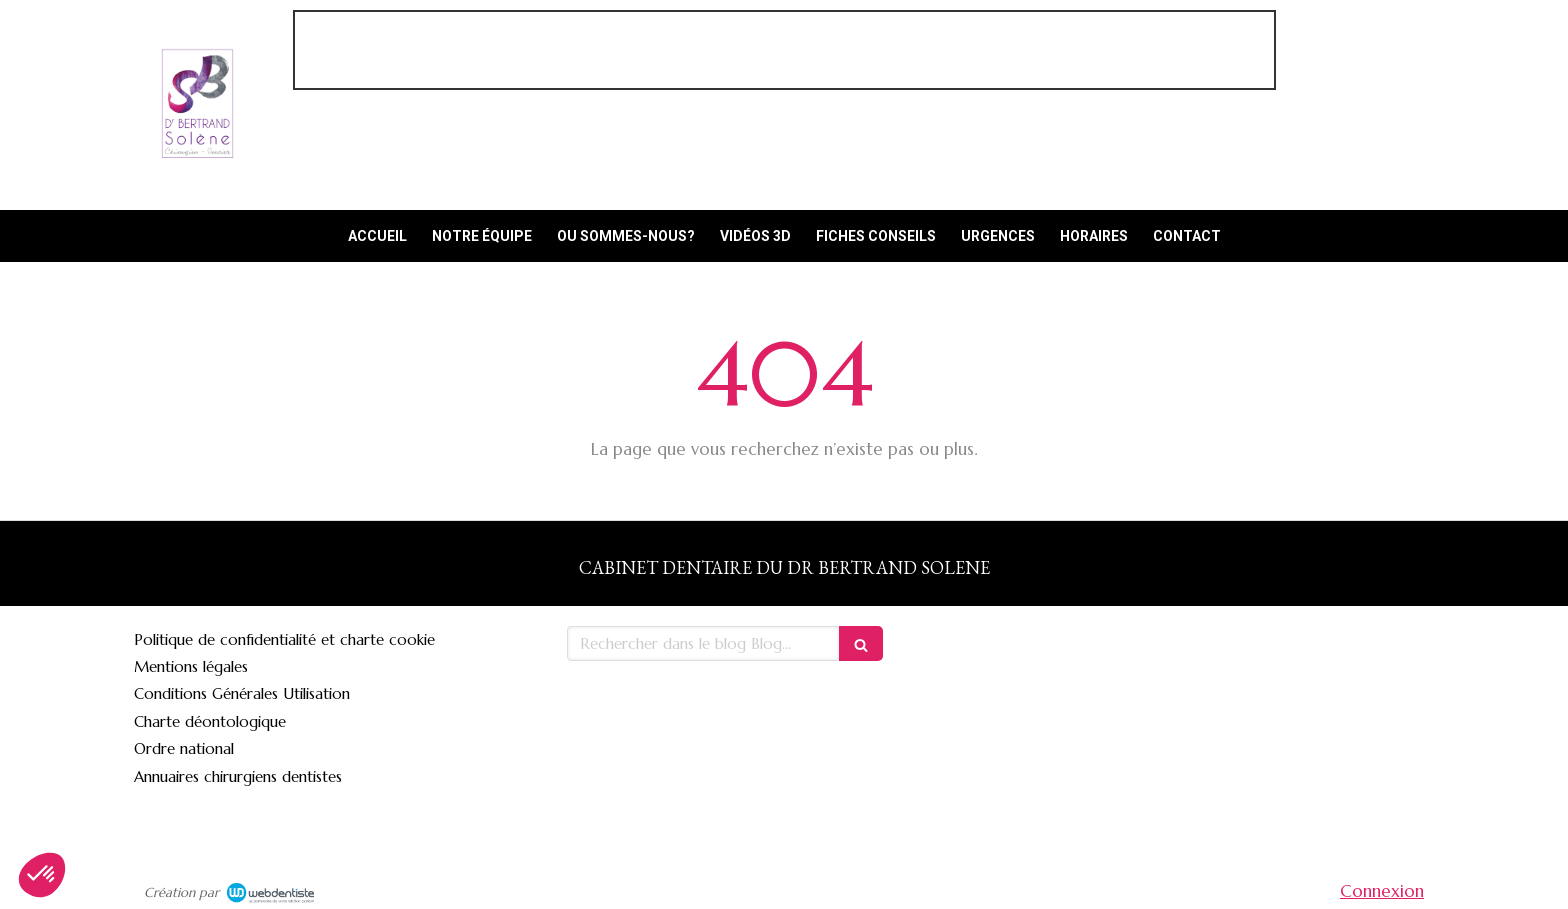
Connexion (1382, 891)
